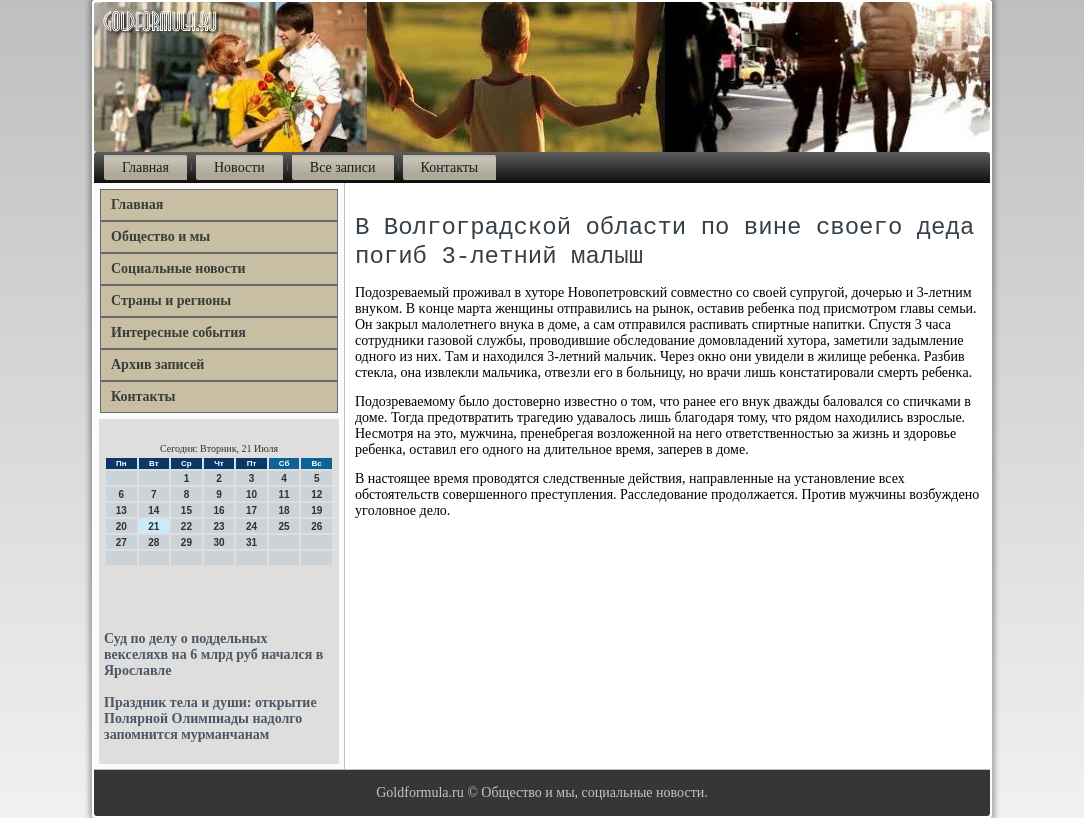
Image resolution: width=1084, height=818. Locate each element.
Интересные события (178, 332)
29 (186, 542)
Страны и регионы (171, 300)
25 (284, 526)
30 (218, 542)
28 (153, 542)
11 (284, 494)
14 (153, 510)
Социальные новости (178, 268)
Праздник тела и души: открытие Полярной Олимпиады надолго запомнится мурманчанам (210, 718)
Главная (145, 167)
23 (218, 526)
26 (316, 526)
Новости (239, 167)
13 (121, 510)
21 (153, 526)
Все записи (343, 167)
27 (121, 542)
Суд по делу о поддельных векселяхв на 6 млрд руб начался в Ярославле (213, 654)
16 (218, 510)
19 (316, 510)
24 (251, 526)
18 (284, 510)
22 (186, 526)
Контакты (450, 167)
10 (251, 494)
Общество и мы (160, 236)
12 (316, 494)
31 (251, 542)
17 (251, 510)
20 (121, 526)
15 (186, 510)
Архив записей (157, 364)
